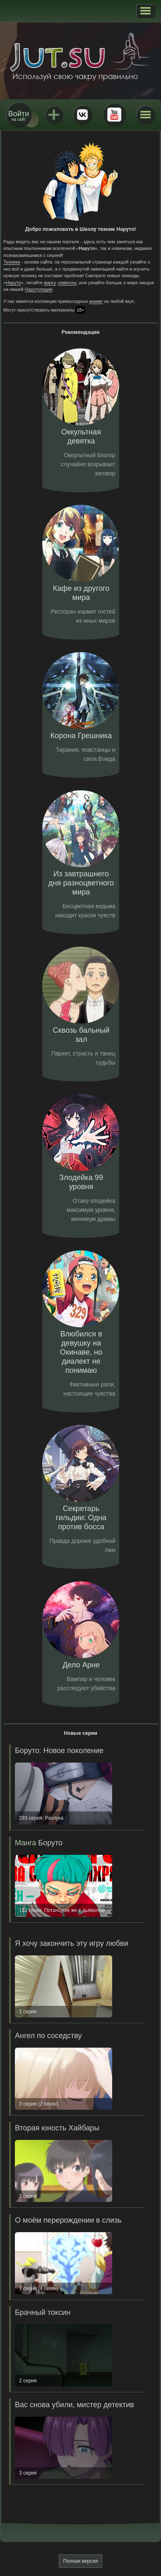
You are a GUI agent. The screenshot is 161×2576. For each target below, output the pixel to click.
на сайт (18, 116)
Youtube (114, 114)
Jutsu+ (53, 114)
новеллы (67, 282)
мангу (49, 282)
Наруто (13, 282)
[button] (145, 10)
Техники (11, 261)
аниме (96, 301)
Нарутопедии (39, 289)
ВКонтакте (82, 114)
